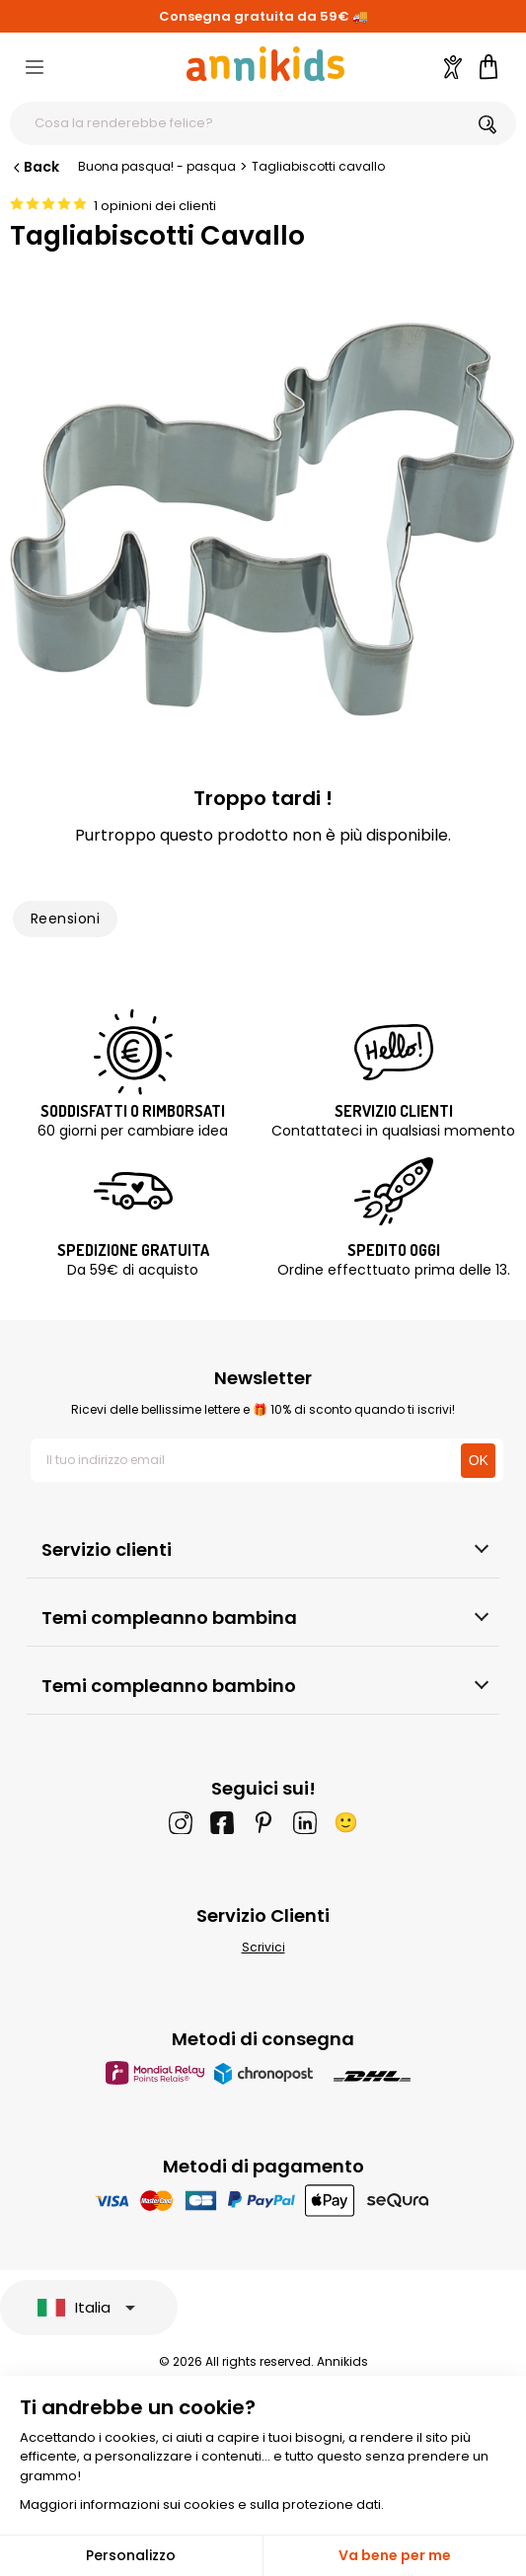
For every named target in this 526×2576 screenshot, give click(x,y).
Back (34, 167)
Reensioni (65, 918)
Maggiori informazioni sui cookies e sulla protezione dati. (202, 2504)
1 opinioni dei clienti (155, 205)
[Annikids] (265, 63)
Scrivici (263, 1947)
